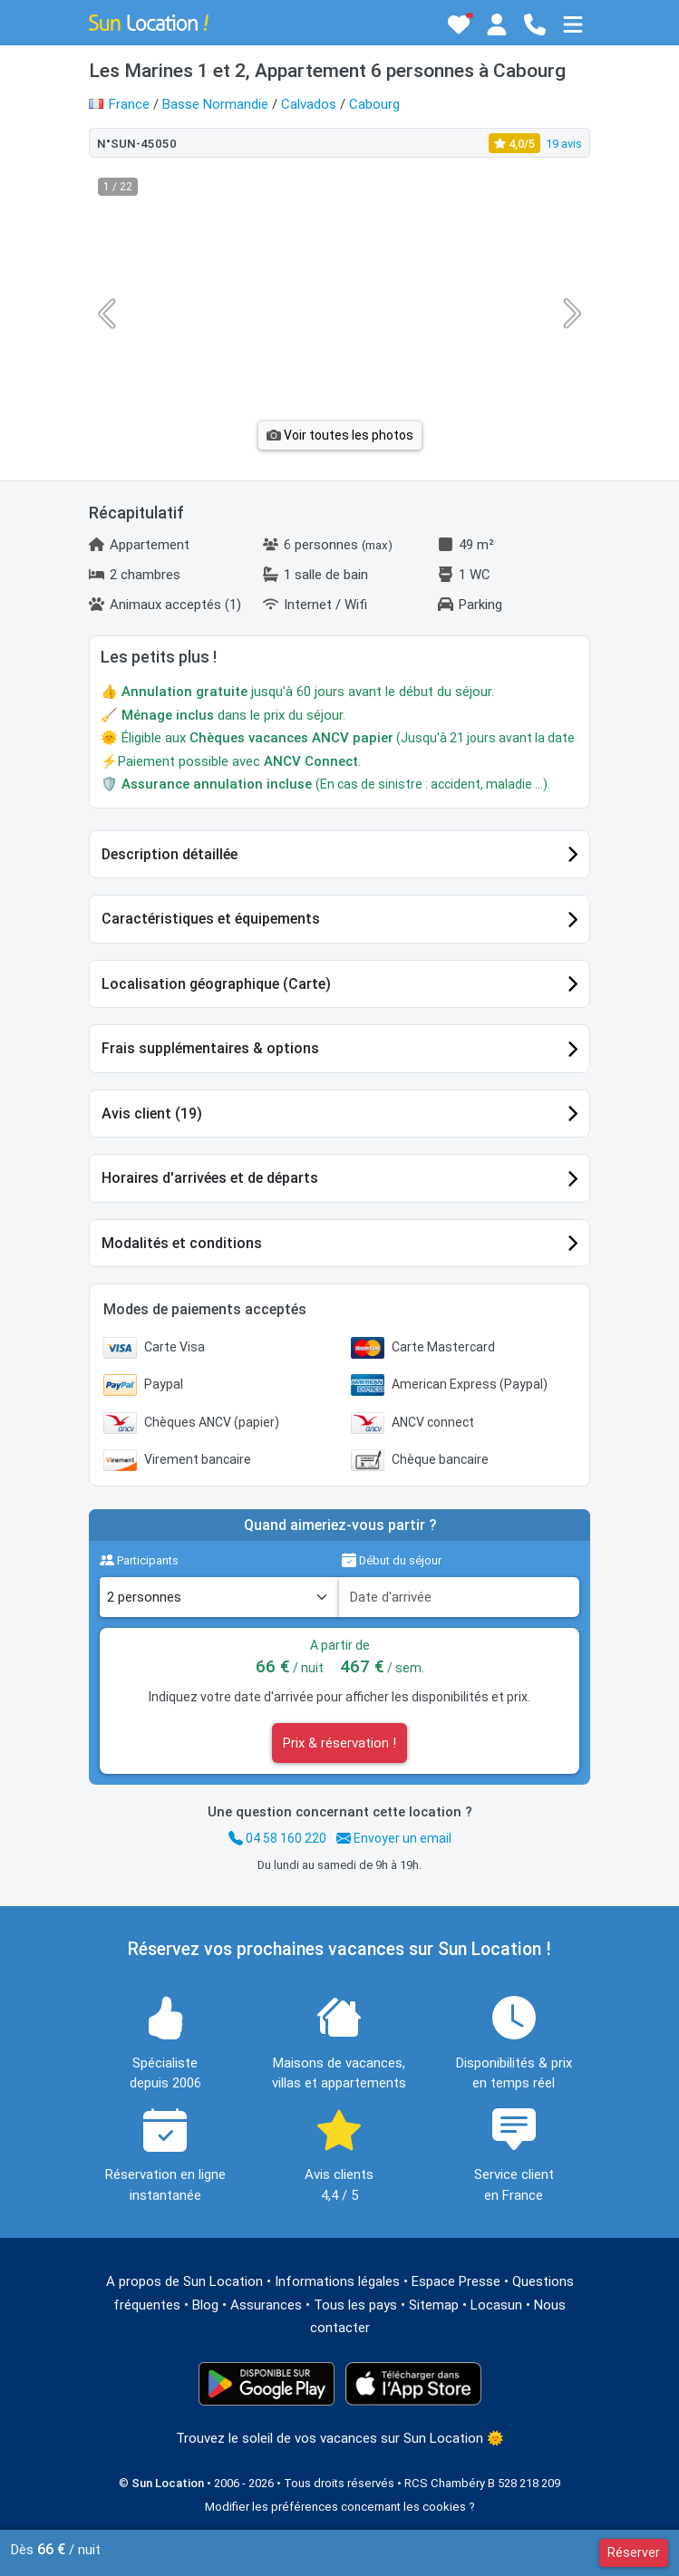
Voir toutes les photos (340, 435)
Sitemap (434, 2305)
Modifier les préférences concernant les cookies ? (340, 2506)
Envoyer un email (393, 1838)
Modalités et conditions (182, 1243)
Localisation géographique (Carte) (216, 984)
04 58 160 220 (277, 1838)
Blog (205, 2305)
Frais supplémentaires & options (210, 1048)
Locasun (496, 2305)
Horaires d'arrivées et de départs (210, 1177)
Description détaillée (170, 854)
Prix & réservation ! (339, 1743)
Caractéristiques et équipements (211, 918)
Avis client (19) (152, 1113)
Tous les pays (355, 2305)
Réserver (633, 2552)
